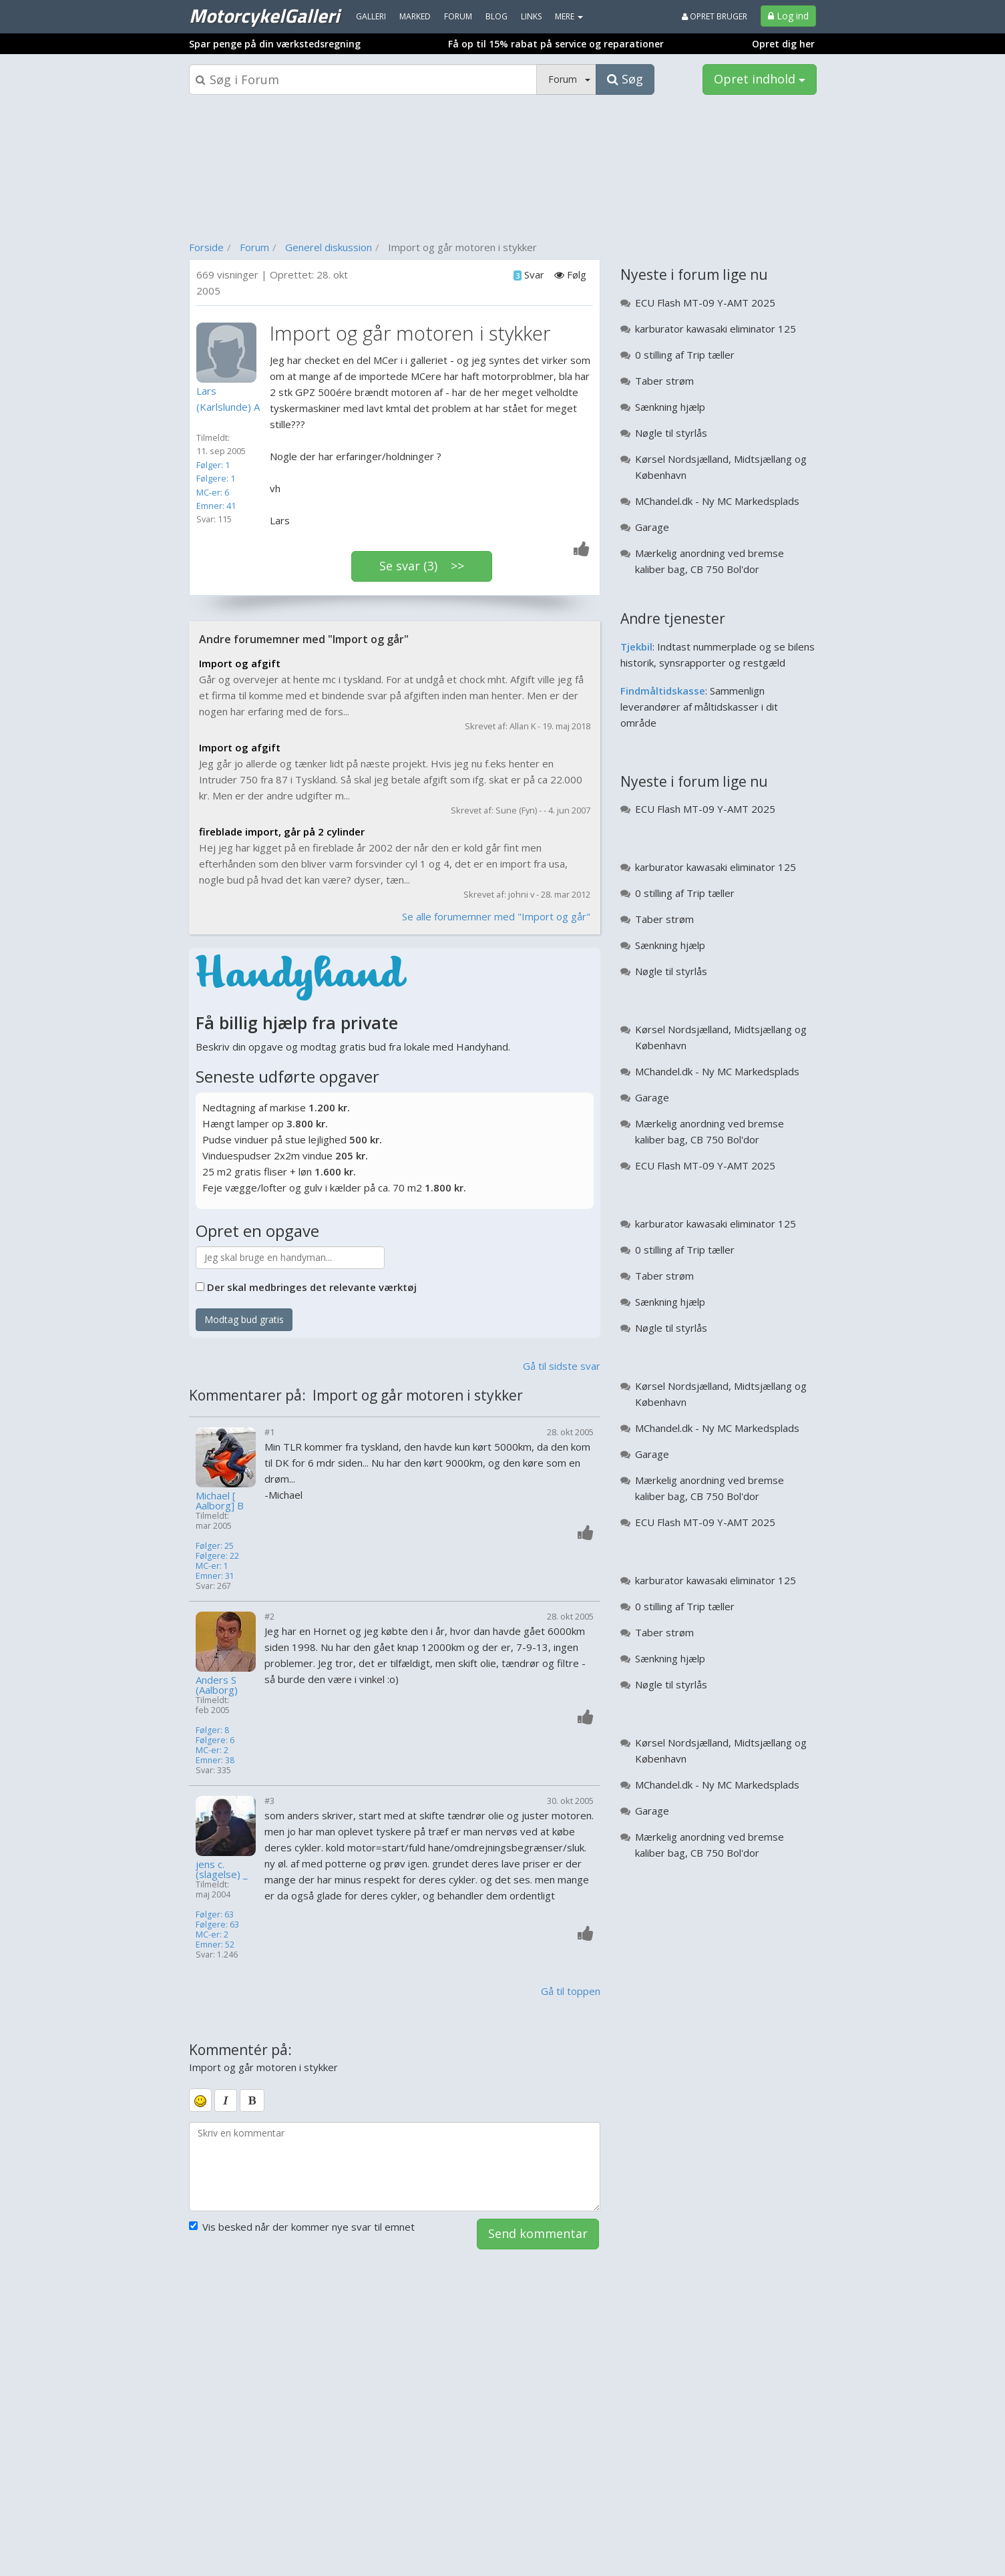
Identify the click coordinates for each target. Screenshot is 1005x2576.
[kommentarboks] (395, 2166)
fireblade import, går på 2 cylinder (282, 831)
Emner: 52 (215, 1944)
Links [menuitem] (531, 16)
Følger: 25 (215, 1545)
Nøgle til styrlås (671, 432)
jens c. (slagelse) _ (222, 1869)
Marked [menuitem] (415, 16)
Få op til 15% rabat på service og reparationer (556, 43)
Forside (206, 247)
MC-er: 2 (212, 1750)
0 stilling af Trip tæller (685, 354)
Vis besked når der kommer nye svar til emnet (302, 2226)
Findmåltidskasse (662, 690)
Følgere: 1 (215, 478)
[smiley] (200, 2099)
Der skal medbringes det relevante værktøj (312, 1287)
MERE (569, 16)
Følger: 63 (215, 1914)
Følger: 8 (212, 1730)
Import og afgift (239, 663)
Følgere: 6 (215, 1740)
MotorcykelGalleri (264, 15)
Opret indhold (759, 79)
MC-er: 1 (212, 1566)
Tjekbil (636, 646)
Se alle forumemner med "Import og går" (496, 916)
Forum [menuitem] (458, 16)
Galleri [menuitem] (371, 16)
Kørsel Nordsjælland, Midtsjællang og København (721, 467)
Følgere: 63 (217, 1924)
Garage (652, 527)
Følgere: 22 (217, 1555)
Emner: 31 (215, 1576)
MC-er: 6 (212, 492)
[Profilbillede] (229, 353)
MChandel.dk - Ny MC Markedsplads (717, 501)
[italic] (225, 2100)
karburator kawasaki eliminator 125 (715, 328)
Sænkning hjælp (670, 406)
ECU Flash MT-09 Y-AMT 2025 (705, 302)
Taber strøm (664, 380)
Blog (496, 16)
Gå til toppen (570, 1991)
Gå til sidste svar (561, 1365)
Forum (254, 247)
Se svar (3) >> (422, 566)
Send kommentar (538, 2233)
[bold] (252, 2100)
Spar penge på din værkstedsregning (275, 43)
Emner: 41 (216, 506)
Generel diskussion (328, 247)
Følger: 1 (213, 465)
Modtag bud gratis (244, 1319)
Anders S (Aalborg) (217, 1685)
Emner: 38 (215, 1760)
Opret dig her (783, 43)
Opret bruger (714, 16)
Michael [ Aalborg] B (220, 1501)
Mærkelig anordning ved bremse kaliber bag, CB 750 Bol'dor (709, 561)
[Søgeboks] (363, 79)
